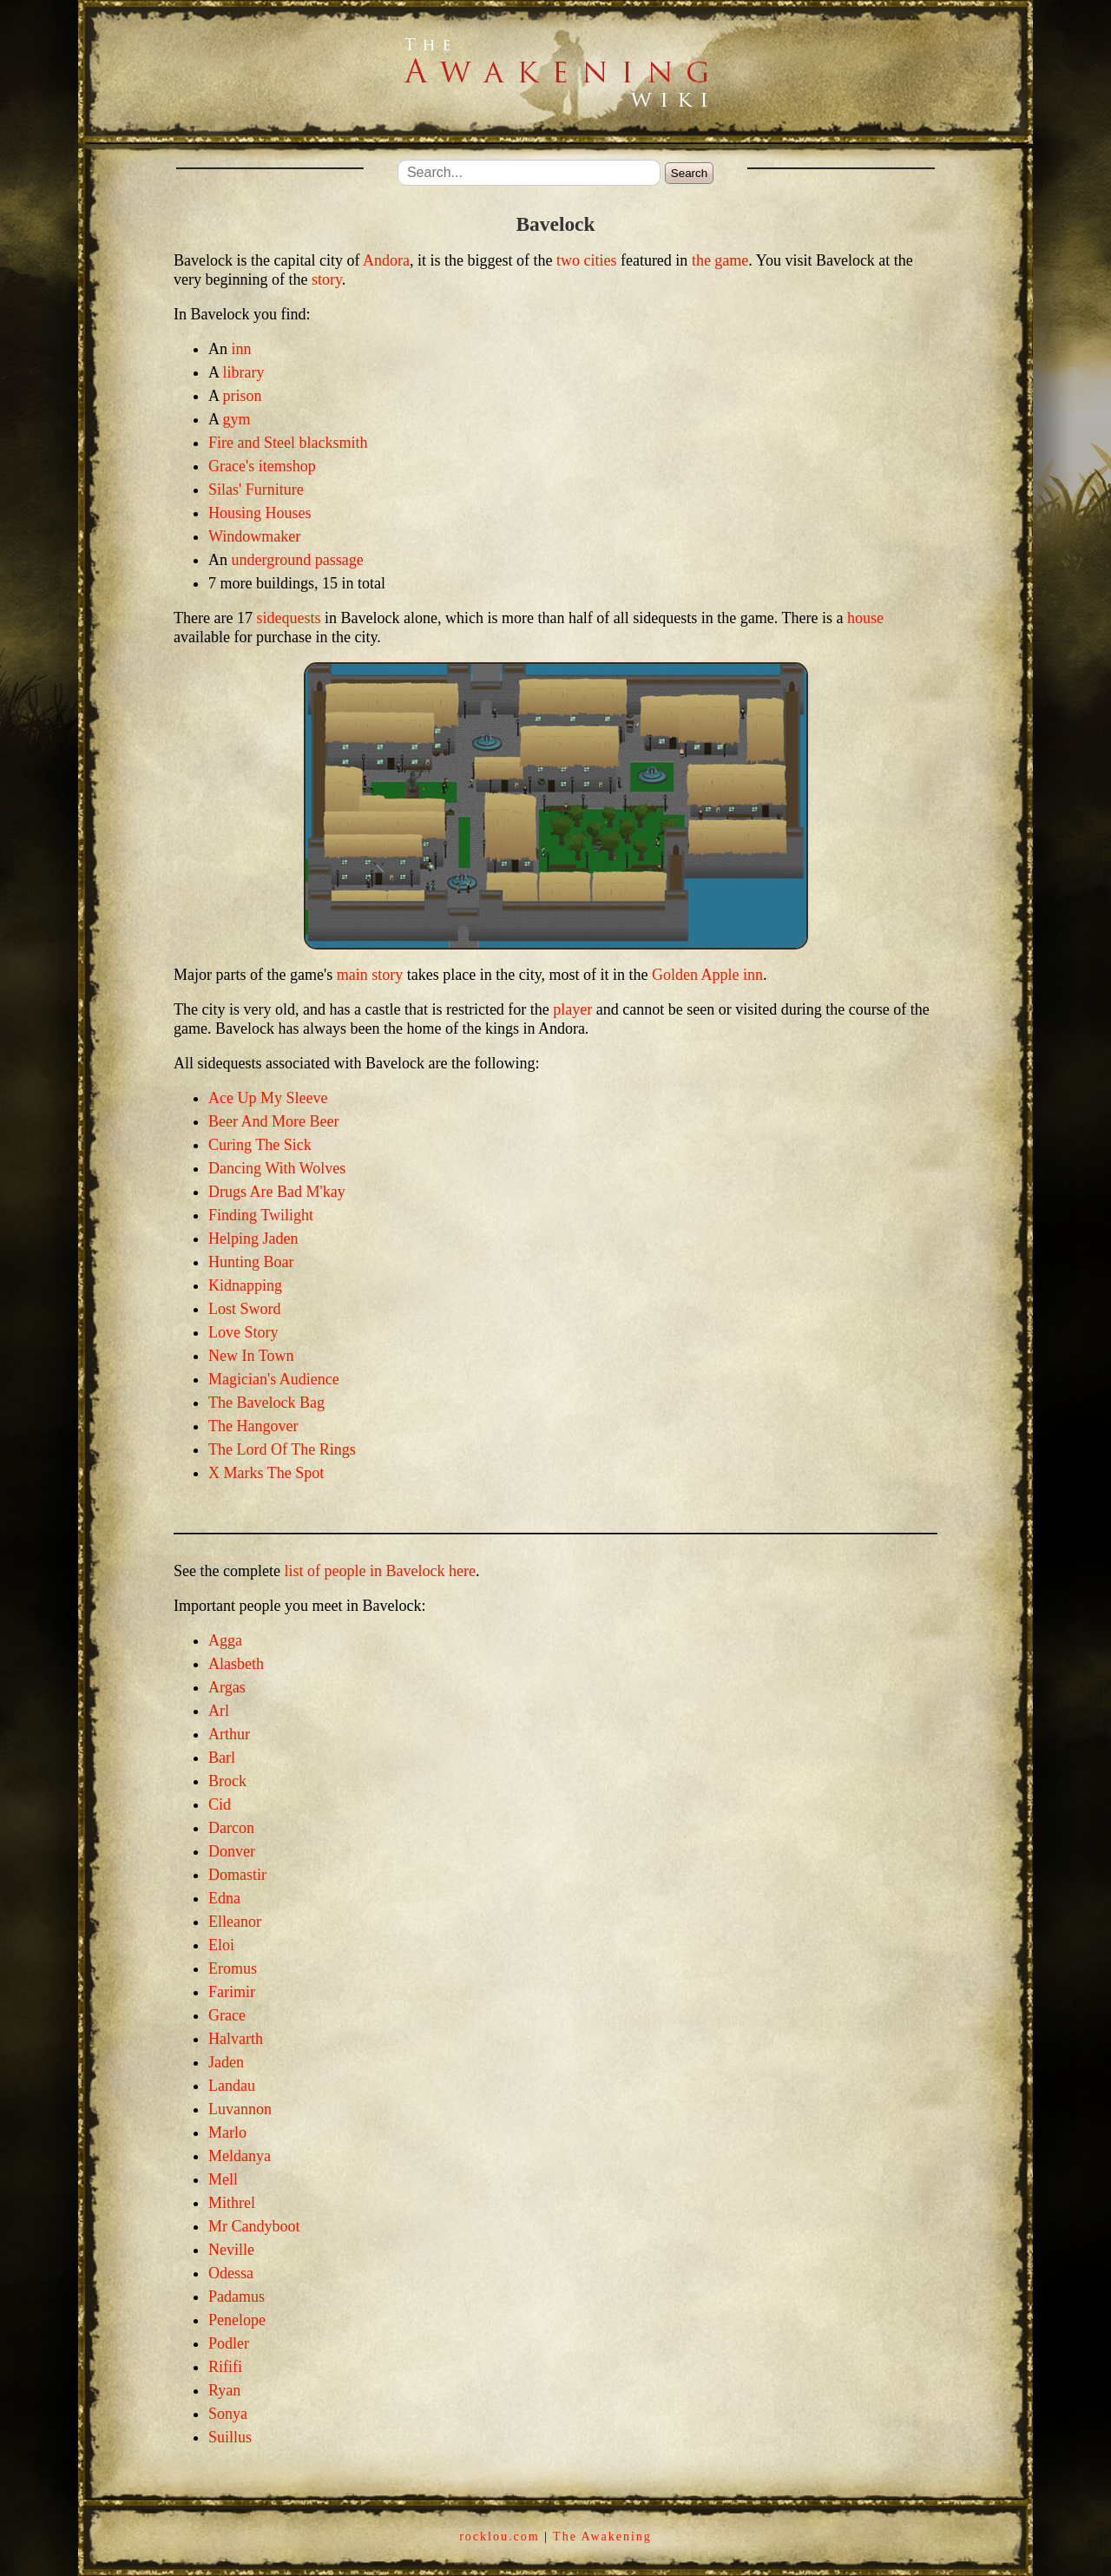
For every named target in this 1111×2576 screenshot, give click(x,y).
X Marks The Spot (266, 1473)
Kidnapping (245, 1285)
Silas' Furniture (256, 489)
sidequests (288, 618)
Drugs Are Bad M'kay (276, 1191)
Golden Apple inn (707, 974)
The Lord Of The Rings (282, 1449)
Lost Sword (244, 1309)
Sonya (227, 2413)
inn (242, 349)
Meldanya (239, 2156)
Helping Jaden (253, 1238)
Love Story (243, 1332)
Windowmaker (254, 536)
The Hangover (253, 1426)
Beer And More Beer (273, 1121)
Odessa (230, 2273)
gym (237, 419)
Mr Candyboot (254, 2226)
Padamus (236, 2296)
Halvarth (235, 2038)
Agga (225, 1640)
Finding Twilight (260, 1215)
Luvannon (240, 2109)
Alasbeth (236, 1663)
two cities (586, 260)
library (244, 372)
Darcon (231, 1828)
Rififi (225, 2367)
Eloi (221, 1945)
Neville (231, 2249)
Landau (231, 2085)
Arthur (229, 1734)
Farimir (231, 1992)
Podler (228, 2343)
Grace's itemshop (262, 466)
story (327, 279)
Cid (219, 1804)
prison (242, 395)
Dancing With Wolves (276, 1168)
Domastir (237, 1874)
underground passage (298, 559)
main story (370, 974)
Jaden (226, 2062)
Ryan (224, 2390)
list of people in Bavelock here (379, 1571)
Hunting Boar (251, 1262)
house (865, 618)
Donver (231, 1851)
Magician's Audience (273, 1379)
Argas (227, 1687)
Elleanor (234, 1921)
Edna (224, 1898)
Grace (227, 2015)
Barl (221, 1757)
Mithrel (231, 2202)
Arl (218, 1710)
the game (720, 260)
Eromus (232, 1968)
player (572, 1009)
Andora (386, 260)
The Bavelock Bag (266, 1402)
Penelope (237, 2320)
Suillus (230, 2437)
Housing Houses (260, 513)
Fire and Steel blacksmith (287, 442)
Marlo (227, 2132)
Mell (223, 2179)
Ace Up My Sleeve (267, 1098)
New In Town (250, 1355)
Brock (227, 1781)
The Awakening (602, 2536)
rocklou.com (499, 2536)
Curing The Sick (260, 1144)
